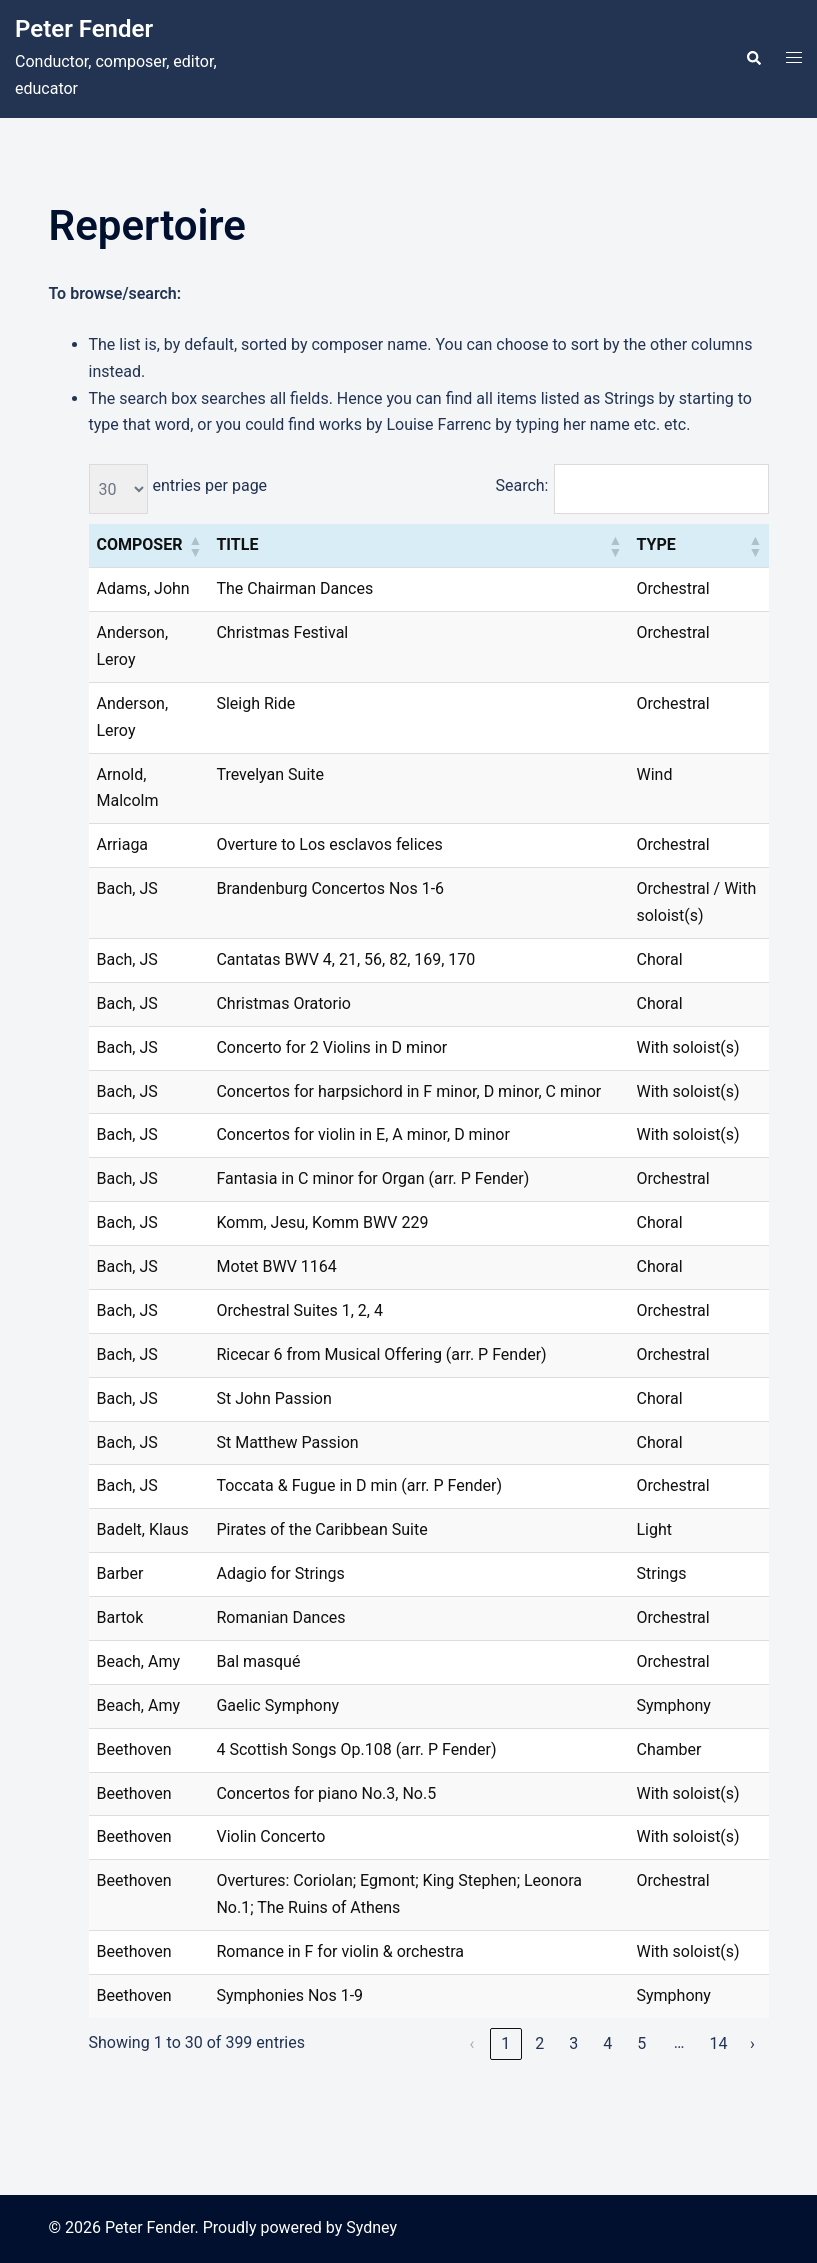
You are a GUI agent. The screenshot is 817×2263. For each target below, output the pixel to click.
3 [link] (573, 2043)
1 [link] (505, 2043)
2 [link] (539, 2043)
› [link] (752, 2043)
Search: (521, 485)
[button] (753, 59)
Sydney (371, 2227)
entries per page (210, 485)
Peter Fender (84, 29)
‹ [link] (471, 2043)
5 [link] (641, 2043)
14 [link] (718, 2043)
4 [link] (607, 2043)
